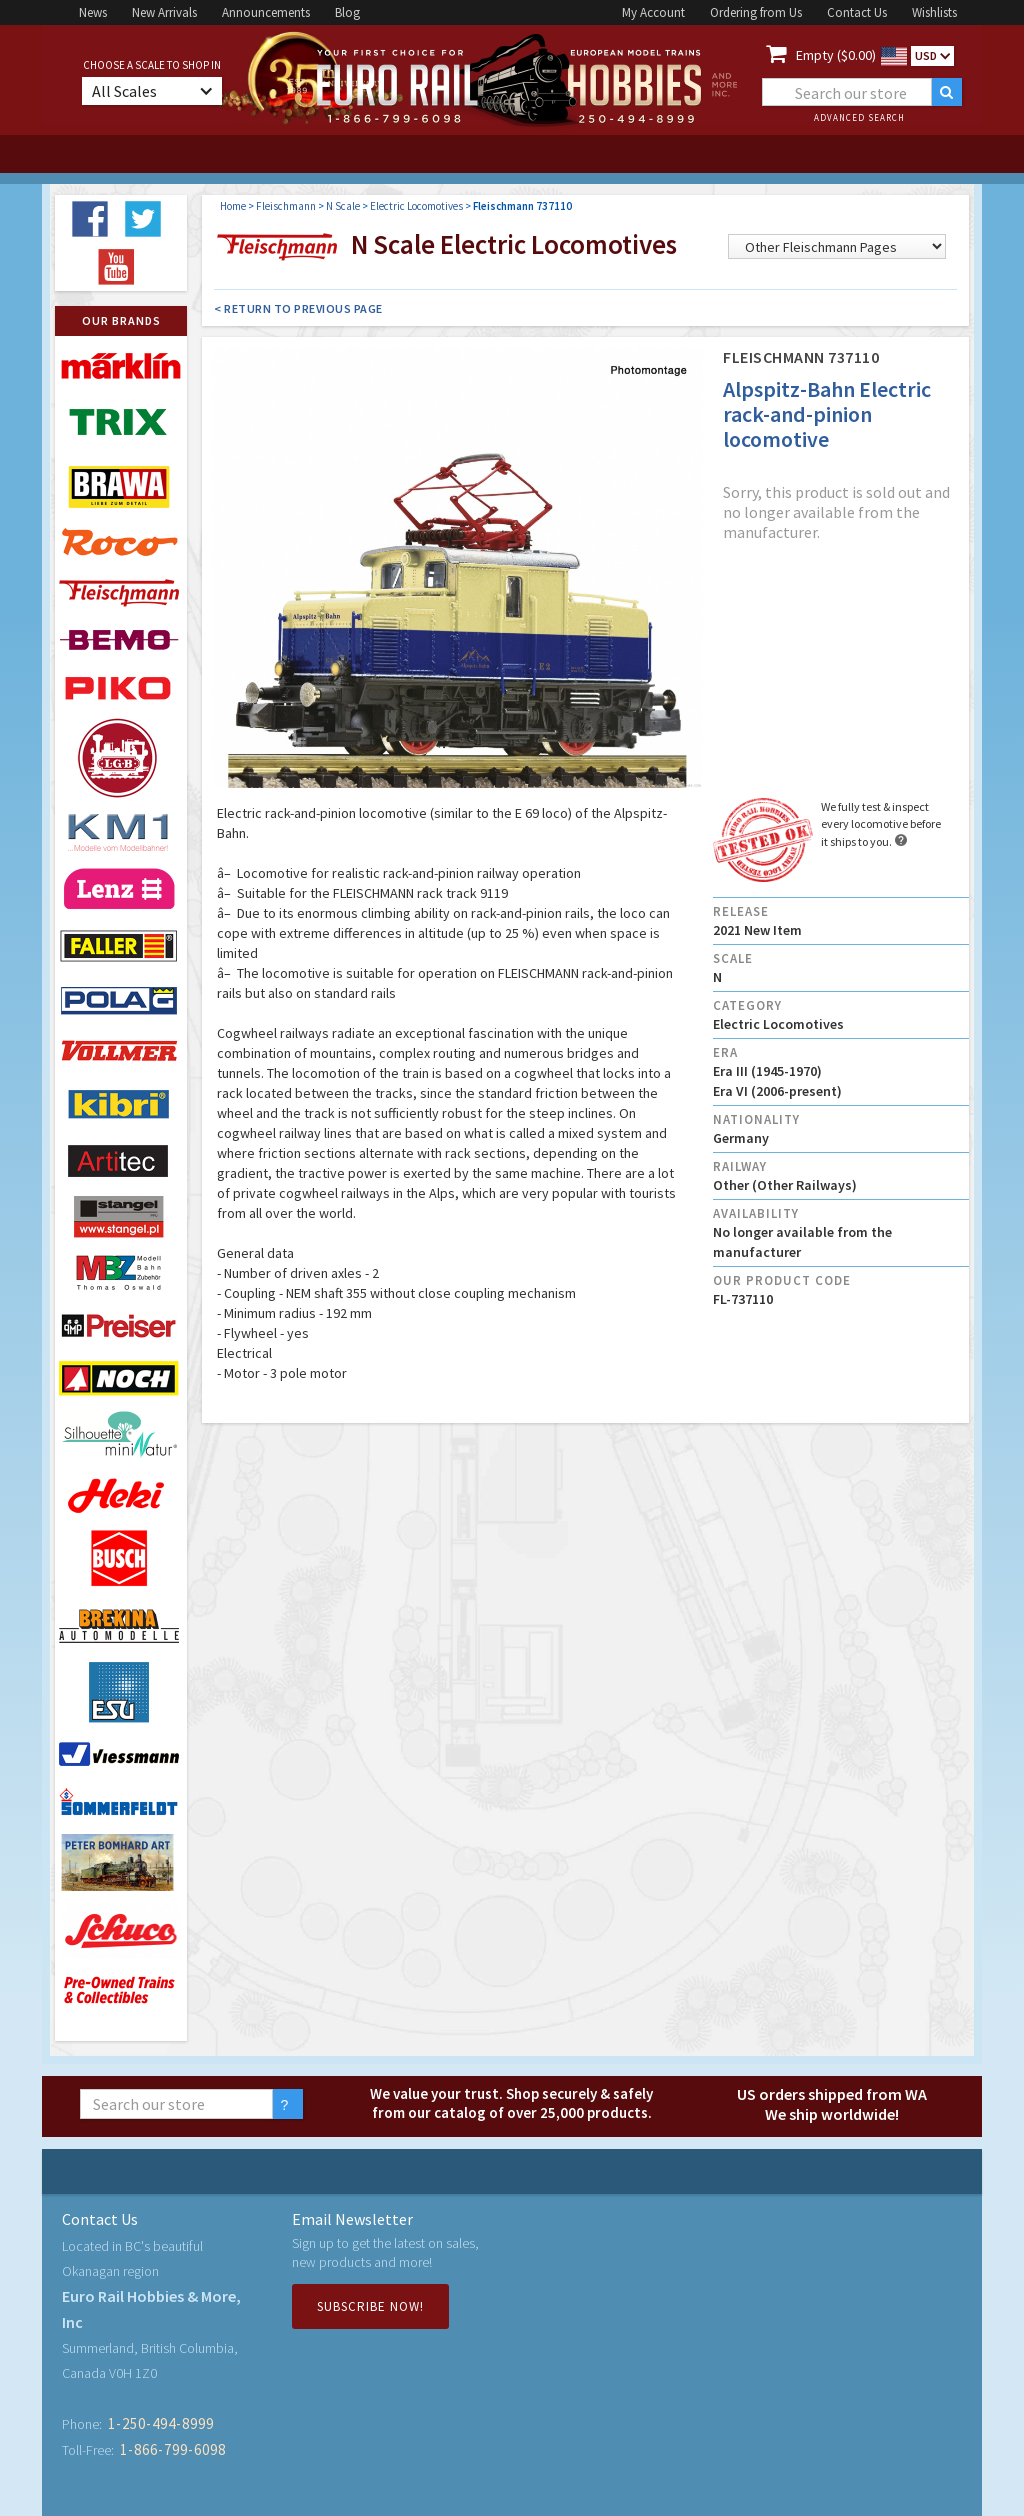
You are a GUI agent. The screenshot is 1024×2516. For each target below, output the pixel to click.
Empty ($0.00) (836, 55)
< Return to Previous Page (298, 308)
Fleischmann (286, 206)
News (93, 12)
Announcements (266, 12)
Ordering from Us (756, 12)
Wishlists (934, 12)
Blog (347, 12)
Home (233, 206)
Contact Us (857, 12)
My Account (653, 12)
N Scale (343, 206)
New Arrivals (164, 12)
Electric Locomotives (416, 206)
